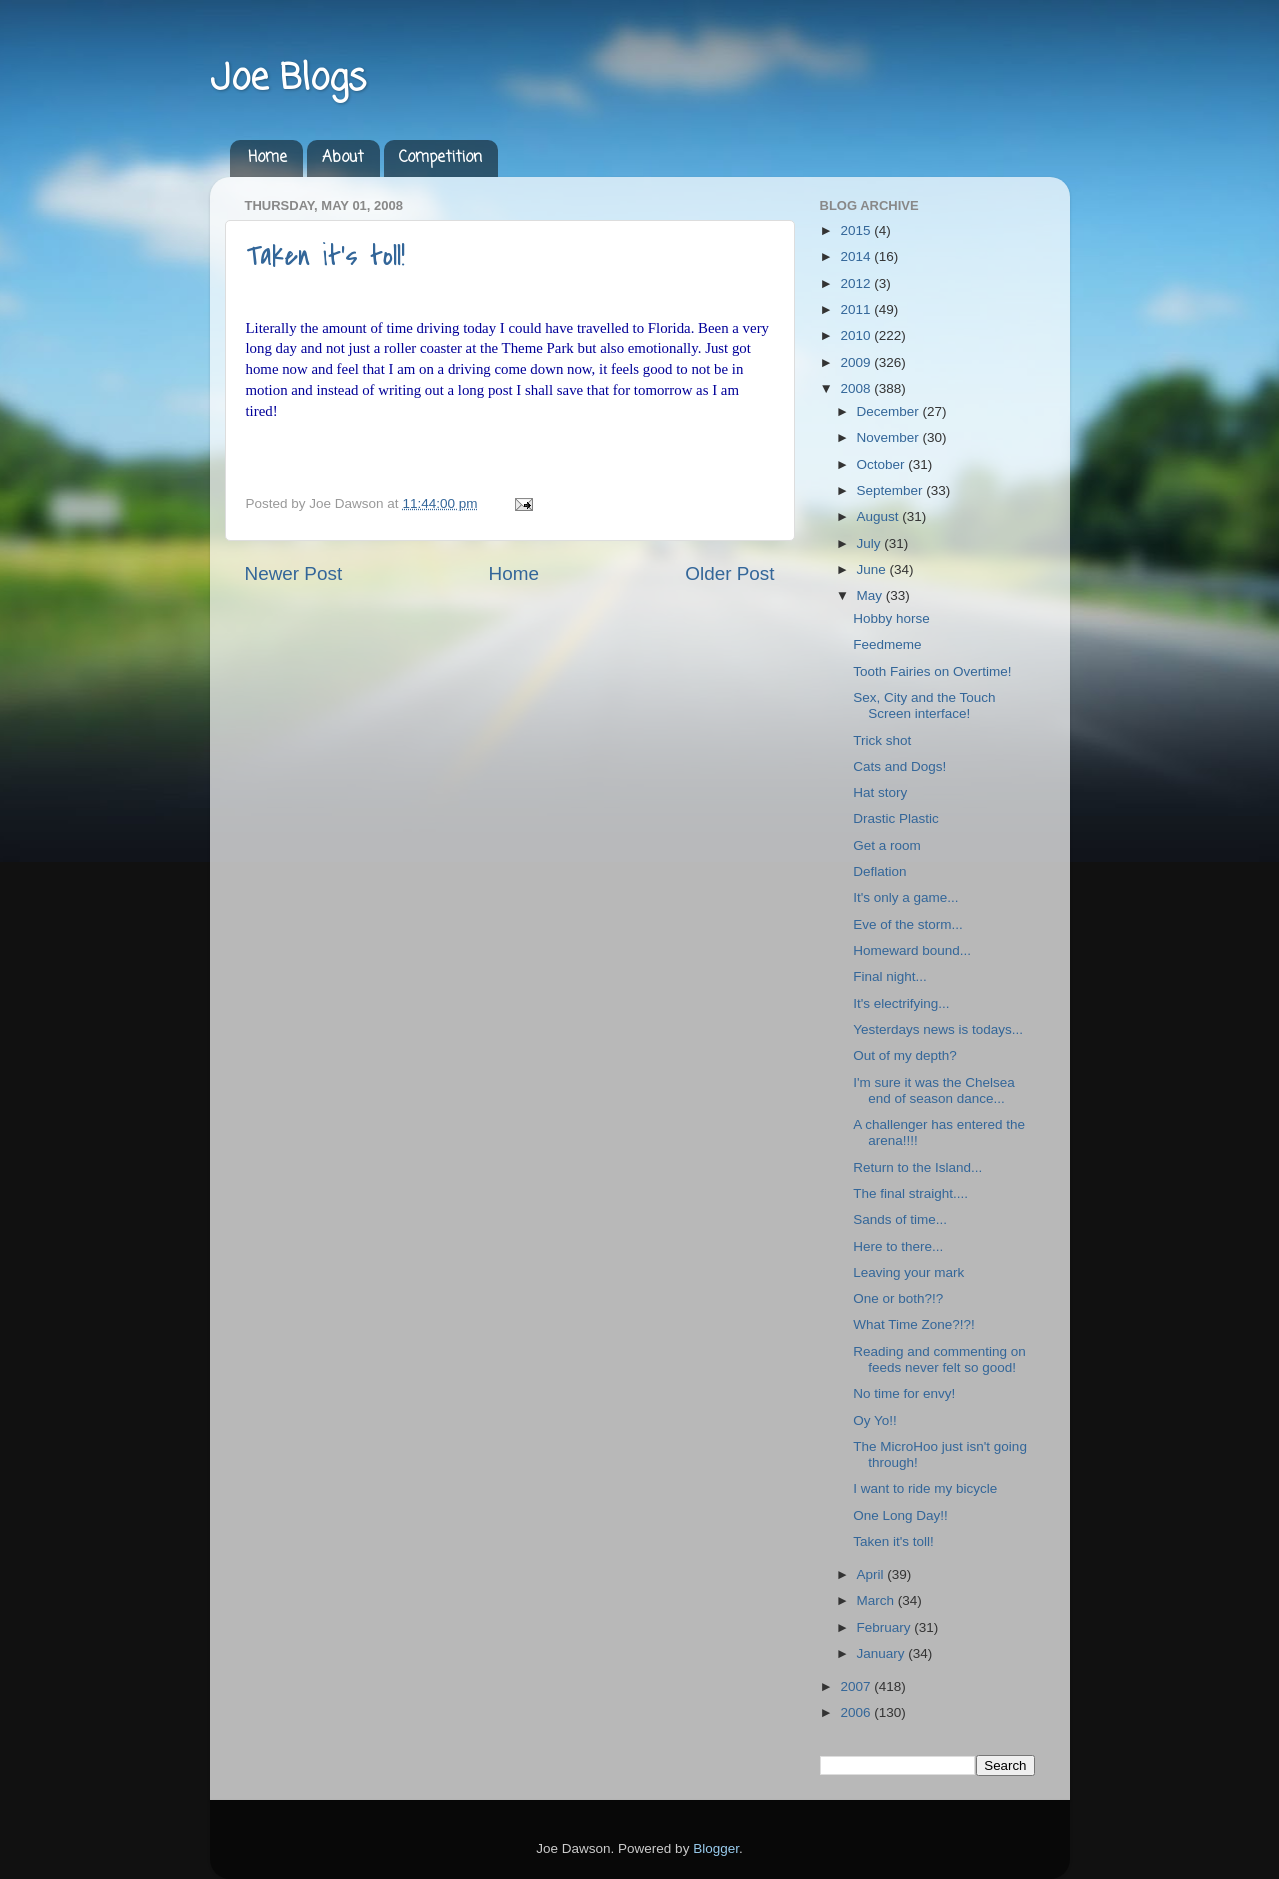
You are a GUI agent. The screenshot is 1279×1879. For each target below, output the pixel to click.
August (880, 516)
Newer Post (294, 573)
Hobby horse (891, 618)
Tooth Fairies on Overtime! (932, 671)
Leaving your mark (908, 1272)
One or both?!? (898, 1298)
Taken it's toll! (325, 256)
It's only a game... (905, 897)
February (886, 1627)
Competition (440, 158)
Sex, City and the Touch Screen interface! (924, 705)
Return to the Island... (917, 1167)
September (892, 490)
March (877, 1600)
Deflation (879, 871)
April (872, 1574)
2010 (857, 335)
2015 (857, 230)
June (873, 569)
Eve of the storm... (908, 924)
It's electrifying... (901, 1003)
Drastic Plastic (896, 818)
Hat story (880, 792)
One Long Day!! (900, 1515)
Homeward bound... (912, 950)
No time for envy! (904, 1393)
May (871, 595)
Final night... (890, 976)
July (871, 543)
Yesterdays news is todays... (938, 1029)
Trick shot (882, 740)
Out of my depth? (905, 1055)
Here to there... (898, 1246)
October (883, 464)
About (343, 158)
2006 (857, 1712)
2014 (857, 256)
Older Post (729, 573)
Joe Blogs (288, 79)
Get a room (887, 845)
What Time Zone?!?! (914, 1324)
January (883, 1653)
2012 (857, 283)
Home (267, 158)
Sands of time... (900, 1219)
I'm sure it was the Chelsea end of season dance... (934, 1090)
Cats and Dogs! (899, 766)
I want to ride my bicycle (925, 1488)
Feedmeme (887, 644)
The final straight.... (910, 1193)
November (890, 437)
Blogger (716, 1848)
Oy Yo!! (875, 1420)
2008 (857, 388)
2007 (857, 1686)
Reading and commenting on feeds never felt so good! (939, 1359)
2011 (857, 309)
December (890, 411)
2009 (857, 362)
